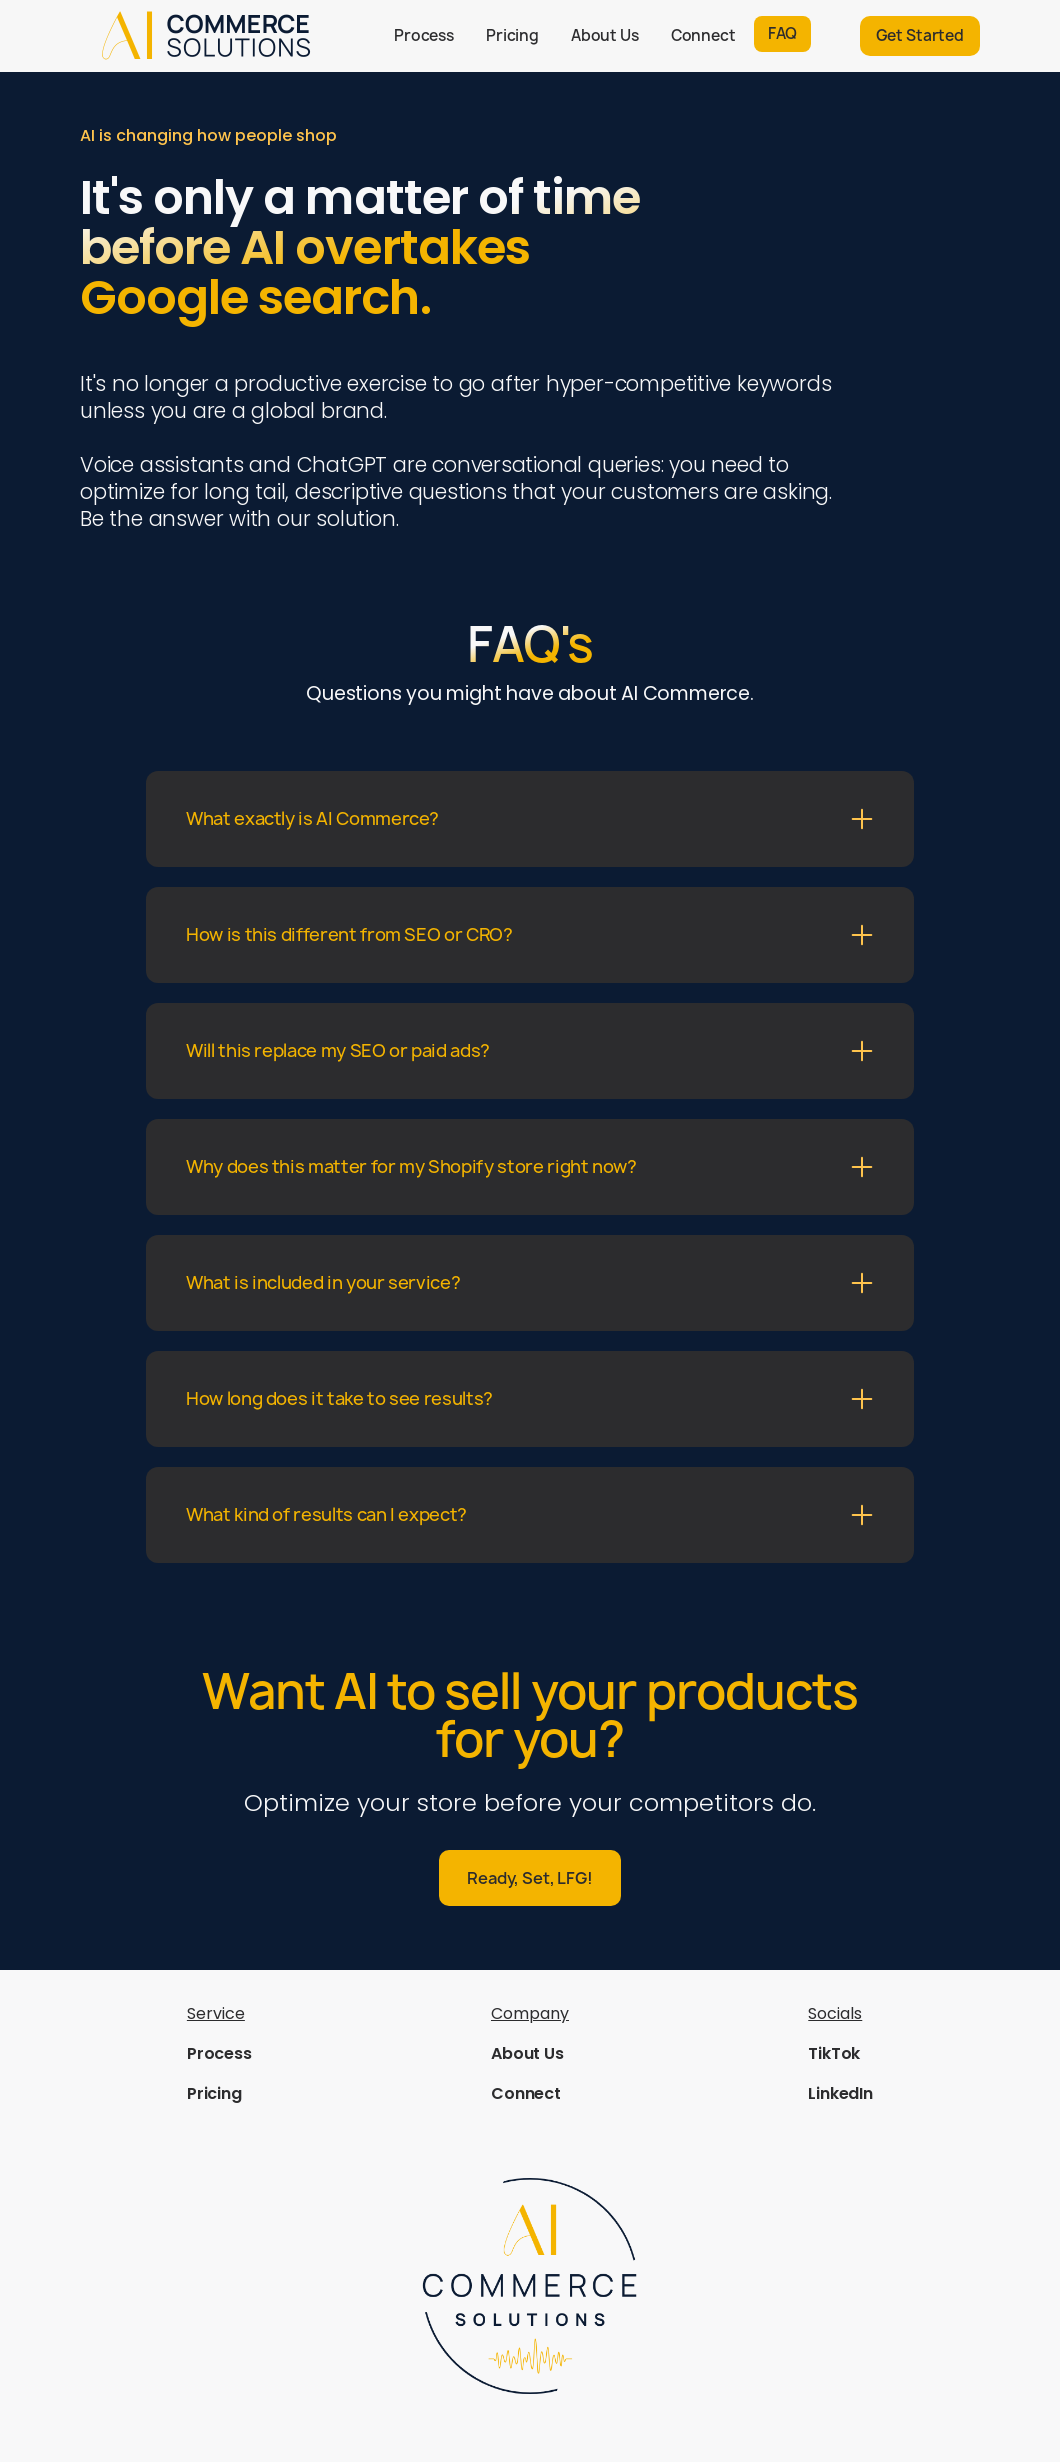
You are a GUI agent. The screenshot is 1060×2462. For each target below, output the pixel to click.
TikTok (834, 2053)
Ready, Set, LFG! (529, 1878)
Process (424, 35)
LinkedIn (840, 2093)
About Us (605, 35)
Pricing (512, 35)
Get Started (920, 35)
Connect (703, 35)
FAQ (783, 33)
